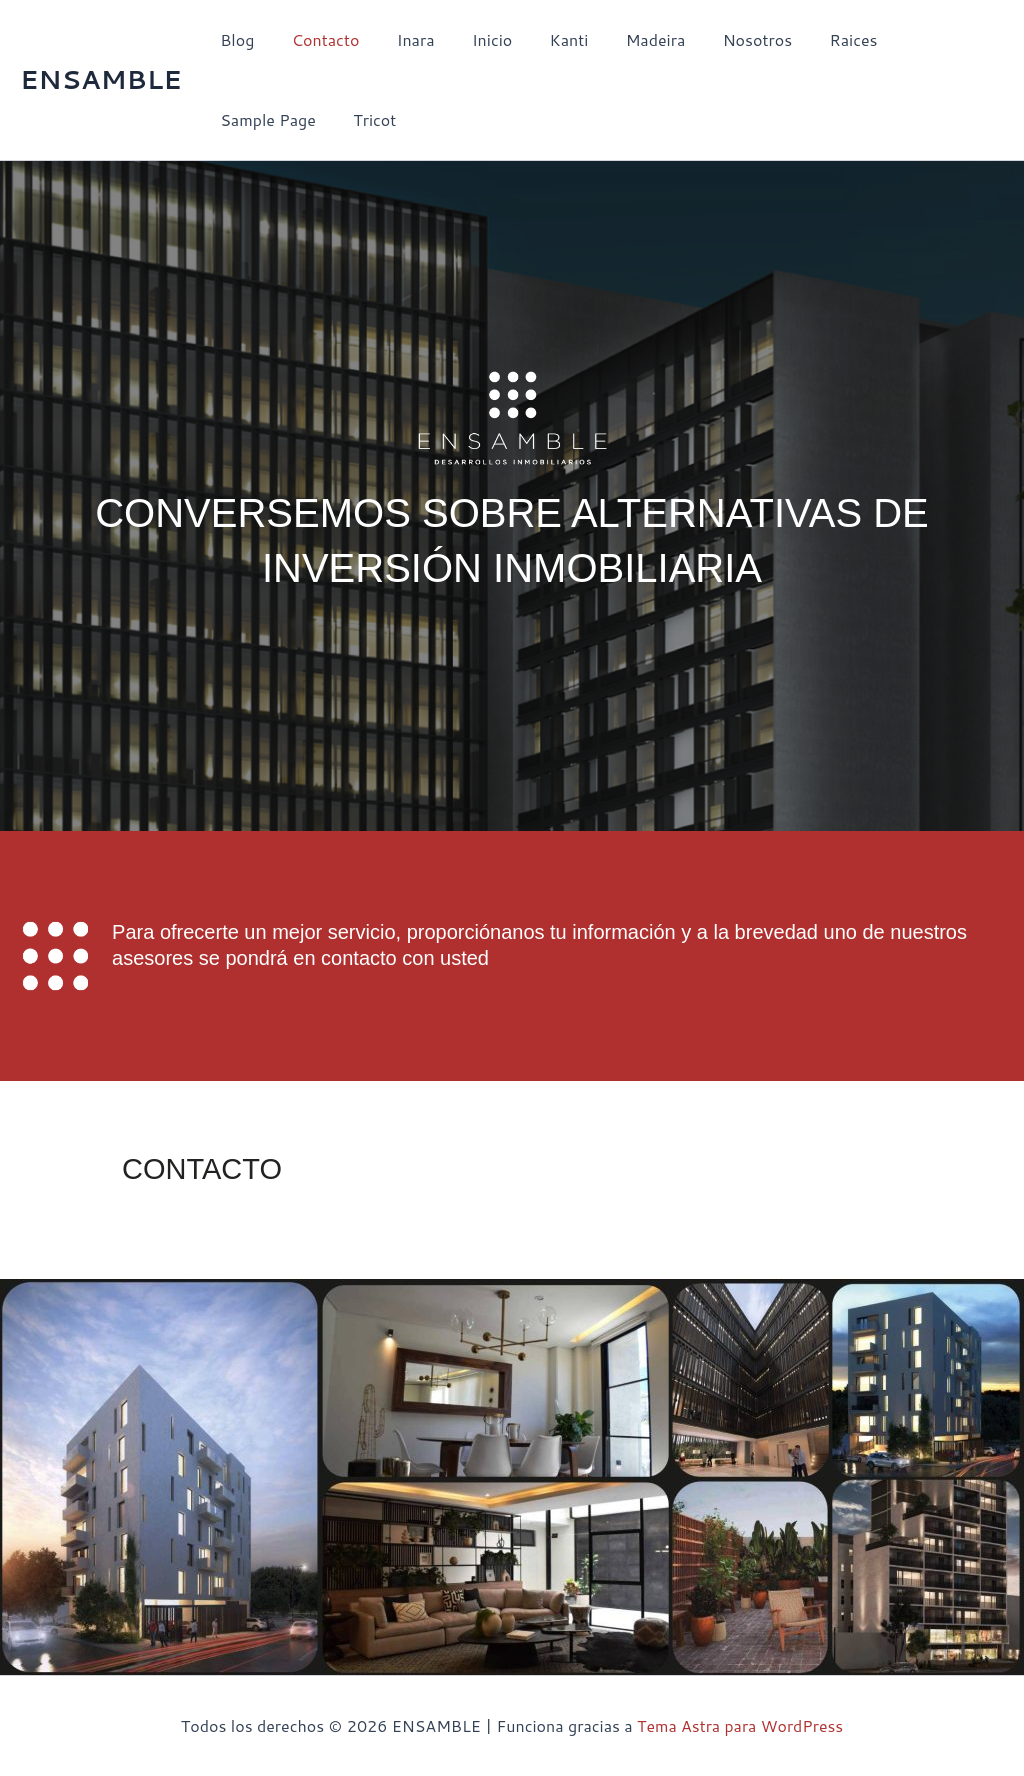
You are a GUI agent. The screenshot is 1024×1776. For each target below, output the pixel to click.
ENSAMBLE (101, 79)
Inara (402, 39)
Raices (814, 39)
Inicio (473, 39)
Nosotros (723, 39)
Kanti (545, 39)
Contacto (318, 39)
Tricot (239, 119)
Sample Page (918, 39)
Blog (235, 39)
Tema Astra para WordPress (740, 1725)
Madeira (626, 39)
